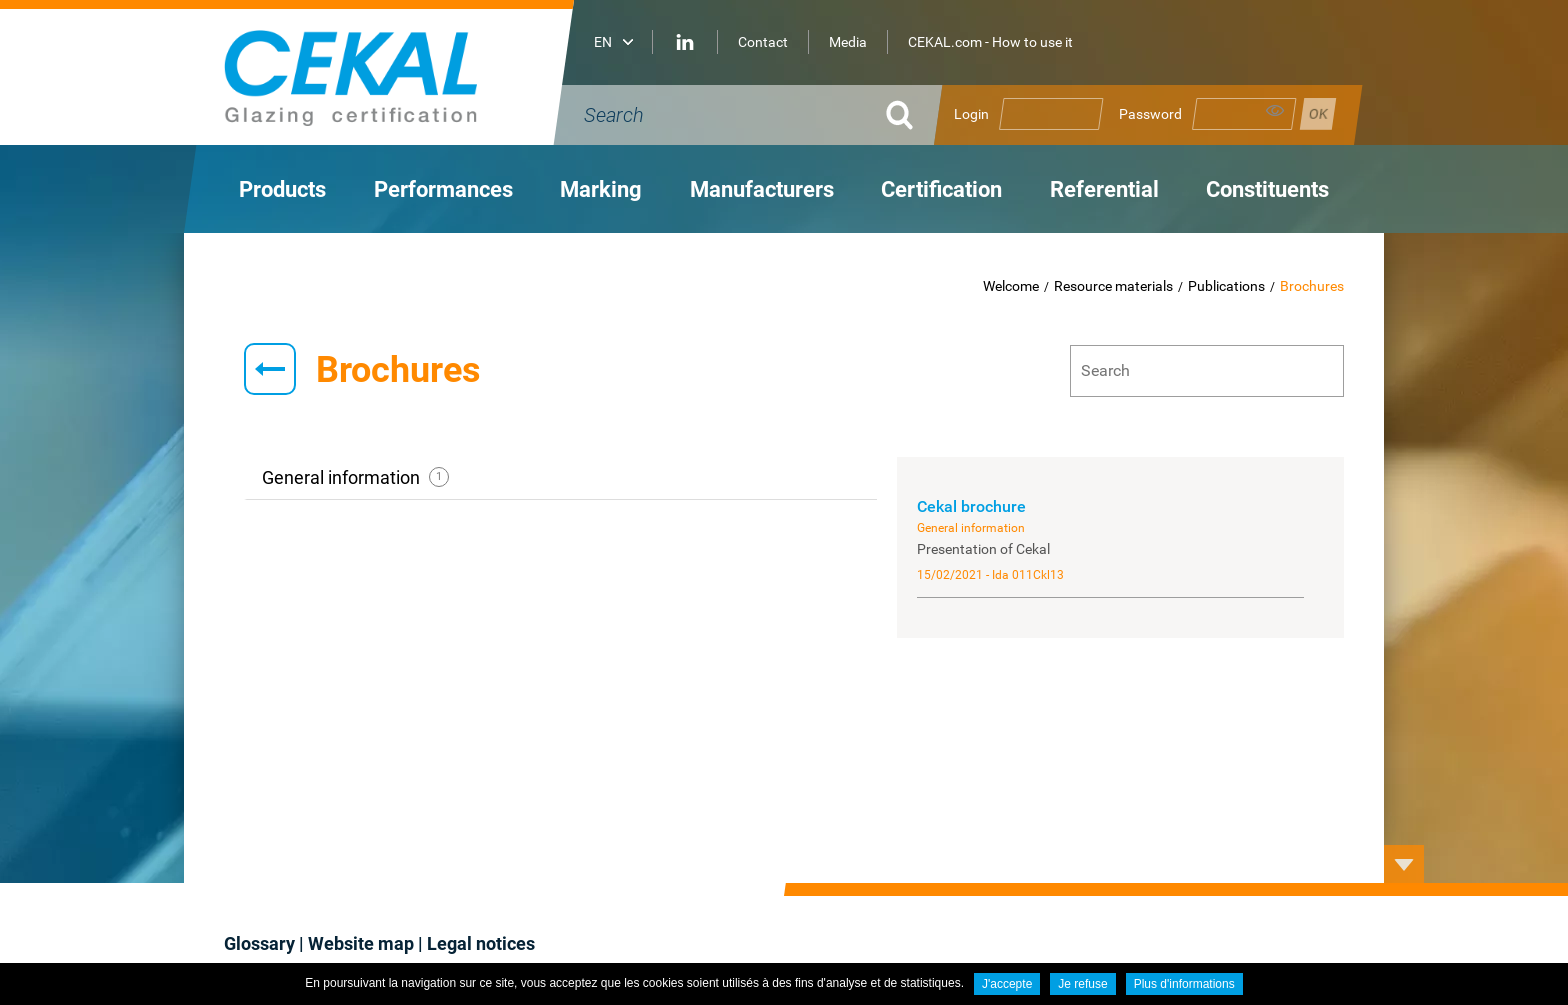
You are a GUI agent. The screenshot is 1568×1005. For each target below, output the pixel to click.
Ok (899, 115)
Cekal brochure (971, 506)
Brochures (1312, 286)
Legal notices (481, 943)
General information (355, 477)
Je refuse (1082, 984)
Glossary (259, 943)
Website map (361, 943)
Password (1150, 114)
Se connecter (1318, 114)
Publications (1226, 286)
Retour (270, 369)
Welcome (1011, 286)
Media (848, 42)
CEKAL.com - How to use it (990, 42)
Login (971, 114)
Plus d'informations (1184, 984)
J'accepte (1007, 984)
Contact (763, 42)
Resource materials (1113, 286)
